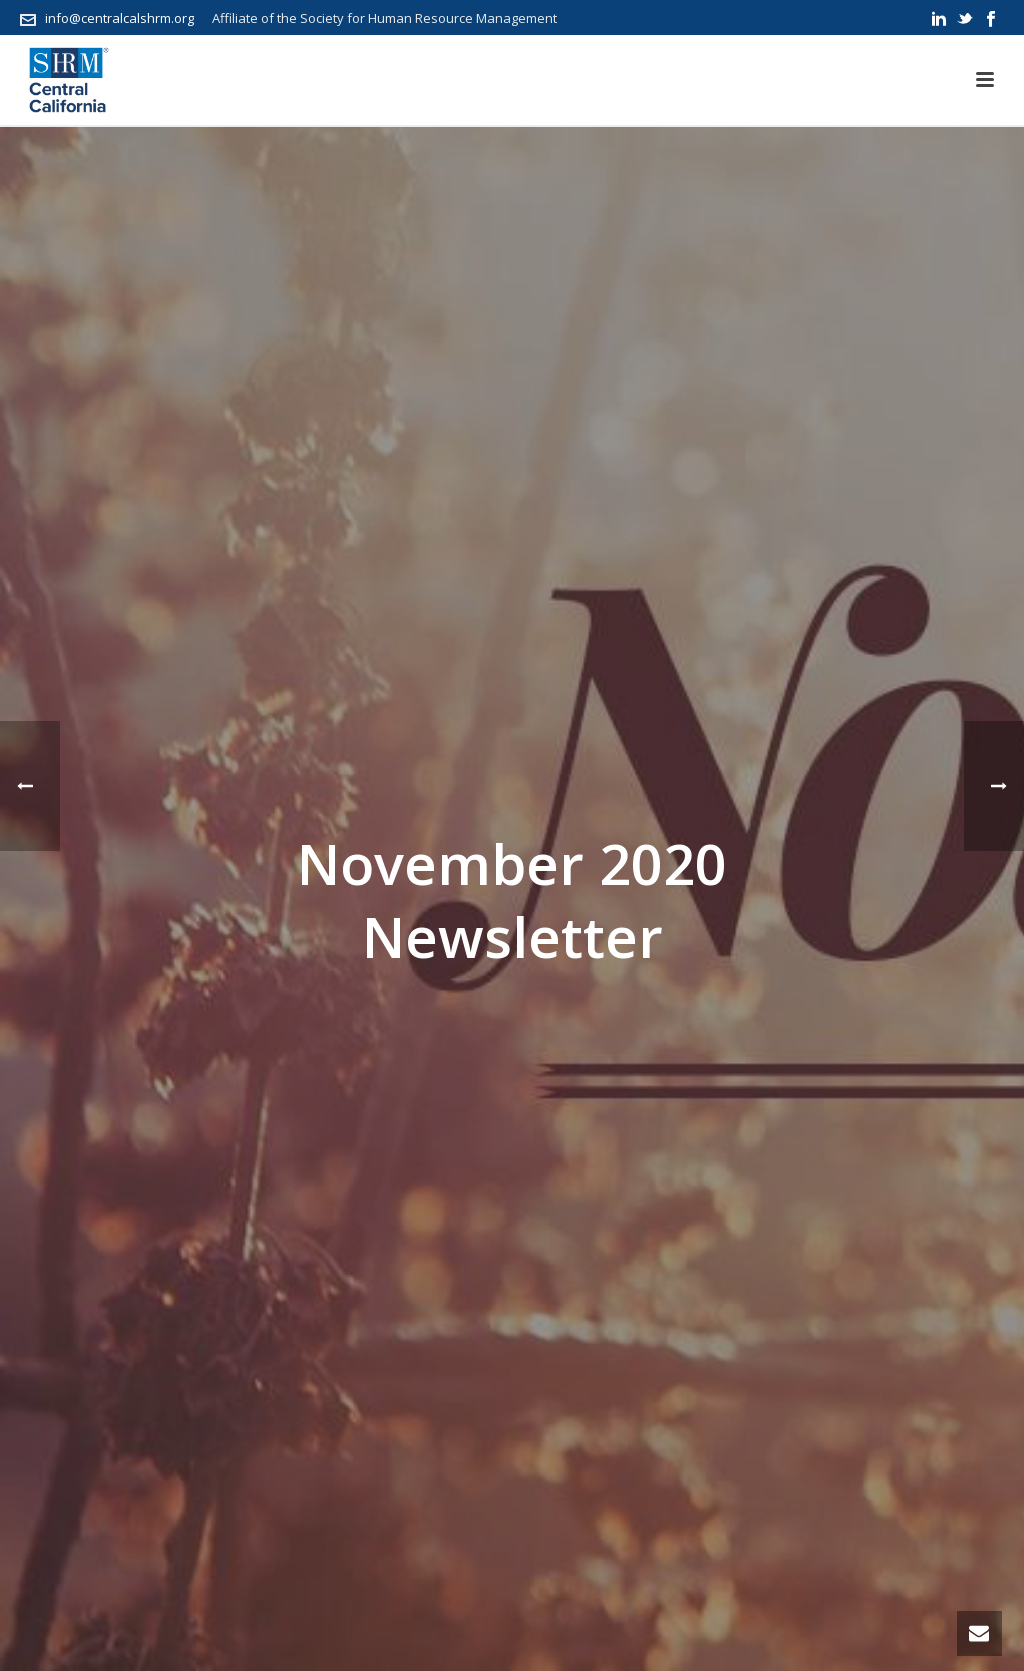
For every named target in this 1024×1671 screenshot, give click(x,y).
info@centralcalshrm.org (119, 18)
